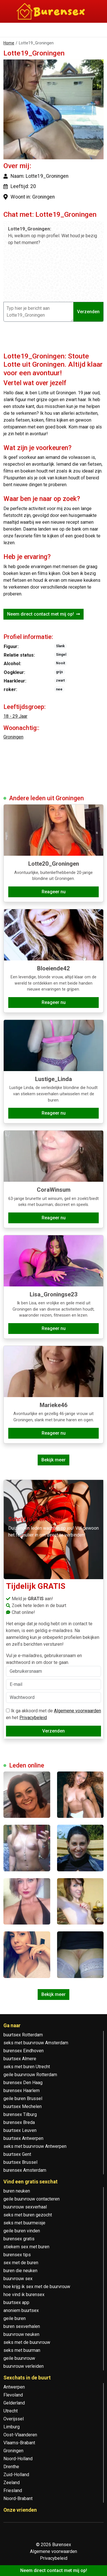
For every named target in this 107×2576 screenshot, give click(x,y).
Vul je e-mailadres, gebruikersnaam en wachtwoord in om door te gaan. (53, 1665)
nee (59, 689)
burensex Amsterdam (24, 2170)
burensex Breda (19, 2122)
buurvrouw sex (18, 2278)
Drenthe (11, 2466)
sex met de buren (20, 2262)
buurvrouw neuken (21, 2334)
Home (8, 43)
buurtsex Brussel (20, 2162)
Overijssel (13, 2419)
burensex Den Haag (23, 2082)
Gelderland (14, 2403)
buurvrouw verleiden (23, 2366)
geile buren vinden (21, 2230)
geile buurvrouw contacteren (31, 2199)
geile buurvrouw (19, 2358)
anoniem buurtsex (21, 2310)
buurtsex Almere (19, 2058)
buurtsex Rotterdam (23, 2034)
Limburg (11, 2426)
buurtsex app (16, 2302)
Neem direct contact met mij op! (43, 614)
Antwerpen (14, 2387)
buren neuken (16, 2191)
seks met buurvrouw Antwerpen (34, 2146)
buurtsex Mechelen (22, 2106)
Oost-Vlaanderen (20, 2434)
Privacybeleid (33, 1717)
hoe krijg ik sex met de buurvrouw (36, 2286)
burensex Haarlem (21, 2090)
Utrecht (10, 2411)
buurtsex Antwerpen (23, 2138)
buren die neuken (20, 2270)
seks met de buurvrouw (26, 2342)
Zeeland (11, 2482)
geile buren (14, 2318)
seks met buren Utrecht (26, 2066)
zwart (60, 680)
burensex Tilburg (20, 2114)
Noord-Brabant (18, 2498)
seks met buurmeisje (24, 2223)
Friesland (12, 2490)
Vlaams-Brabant (19, 2442)
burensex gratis (19, 2238)
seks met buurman (21, 2350)
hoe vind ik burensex (24, 2294)
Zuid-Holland (16, 2474)
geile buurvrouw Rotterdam (30, 2074)
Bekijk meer (53, 1460)
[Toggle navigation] (11, 30)
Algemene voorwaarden (77, 1710)
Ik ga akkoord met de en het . (53, 1714)
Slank (60, 646)
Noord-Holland (18, 2458)
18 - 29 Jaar (15, 716)
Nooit (60, 663)
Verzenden (88, 311)
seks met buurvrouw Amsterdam (35, 2042)
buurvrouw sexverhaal (25, 2207)
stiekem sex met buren (26, 2246)
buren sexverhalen (21, 2326)
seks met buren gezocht (27, 2215)
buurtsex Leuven (20, 2130)
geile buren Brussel (22, 2098)
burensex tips (17, 2254)
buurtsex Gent (17, 2154)
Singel (61, 655)
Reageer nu (54, 891)
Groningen (13, 737)
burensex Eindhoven (23, 2050)
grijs (59, 672)
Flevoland (13, 2395)
